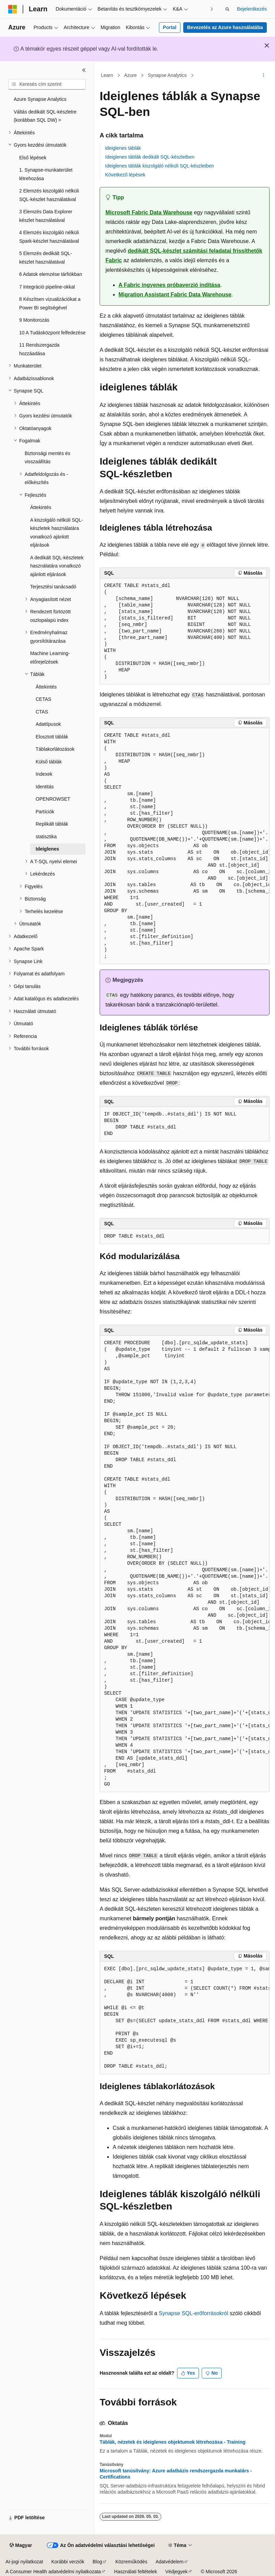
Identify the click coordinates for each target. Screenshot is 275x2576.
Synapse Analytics (167, 75)
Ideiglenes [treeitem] (47, 849)
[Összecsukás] (84, 70)
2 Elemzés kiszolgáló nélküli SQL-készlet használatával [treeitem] (49, 195)
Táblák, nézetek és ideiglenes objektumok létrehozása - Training (173, 2442)
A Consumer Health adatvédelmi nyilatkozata (53, 2571)
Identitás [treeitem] (45, 786)
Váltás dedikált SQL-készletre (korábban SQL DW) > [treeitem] (45, 116)
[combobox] (47, 84)
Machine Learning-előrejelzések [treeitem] (50, 658)
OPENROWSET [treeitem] (53, 799)
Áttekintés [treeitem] (40, 507)
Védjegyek (176, 2571)
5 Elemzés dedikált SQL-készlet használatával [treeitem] (45, 258)
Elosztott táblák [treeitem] (52, 736)
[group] (185, 846)
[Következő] (212, 9)
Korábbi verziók (68, 2561)
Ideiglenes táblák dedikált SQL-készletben (150, 157)
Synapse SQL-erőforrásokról (193, 2313)
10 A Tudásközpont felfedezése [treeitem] (52, 332)
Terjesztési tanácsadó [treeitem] (53, 586)
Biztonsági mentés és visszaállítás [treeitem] (47, 458)
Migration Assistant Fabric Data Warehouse (175, 294)
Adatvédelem (169, 2561)
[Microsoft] (12, 9)
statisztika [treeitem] (46, 836)
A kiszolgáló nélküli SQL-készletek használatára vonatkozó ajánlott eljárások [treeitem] (56, 532)
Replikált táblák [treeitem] (52, 824)
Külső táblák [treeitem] (49, 761)
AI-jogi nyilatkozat (24, 2561)
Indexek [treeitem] (44, 774)
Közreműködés (131, 2561)
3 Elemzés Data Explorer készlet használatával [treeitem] (45, 216)
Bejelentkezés (252, 9)
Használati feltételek (135, 2571)
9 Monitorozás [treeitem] (34, 320)
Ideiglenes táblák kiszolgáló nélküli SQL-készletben (159, 166)
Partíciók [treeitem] (45, 811)
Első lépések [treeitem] (32, 157)
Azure (130, 75)
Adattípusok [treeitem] (48, 724)
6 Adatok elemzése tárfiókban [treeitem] (50, 274)
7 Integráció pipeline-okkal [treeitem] (47, 287)
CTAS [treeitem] (42, 712)
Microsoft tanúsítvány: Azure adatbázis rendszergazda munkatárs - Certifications (176, 2474)
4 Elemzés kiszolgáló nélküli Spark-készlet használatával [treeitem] (49, 237)
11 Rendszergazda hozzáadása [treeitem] (39, 349)
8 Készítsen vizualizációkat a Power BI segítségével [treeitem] (49, 303)
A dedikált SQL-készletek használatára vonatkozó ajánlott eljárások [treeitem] (57, 566)
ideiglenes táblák (123, 148)
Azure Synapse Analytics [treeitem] (40, 99)
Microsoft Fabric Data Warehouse (148, 212)
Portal (170, 27)
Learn (107, 75)
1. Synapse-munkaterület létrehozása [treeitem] (46, 174)
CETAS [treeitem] (43, 699)
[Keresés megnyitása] (227, 9)
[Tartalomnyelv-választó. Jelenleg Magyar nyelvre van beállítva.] (20, 2545)
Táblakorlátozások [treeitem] (55, 749)
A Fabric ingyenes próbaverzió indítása (169, 285)
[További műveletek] (264, 75)
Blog (97, 2561)
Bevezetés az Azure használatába (225, 27)
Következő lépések (125, 174)
